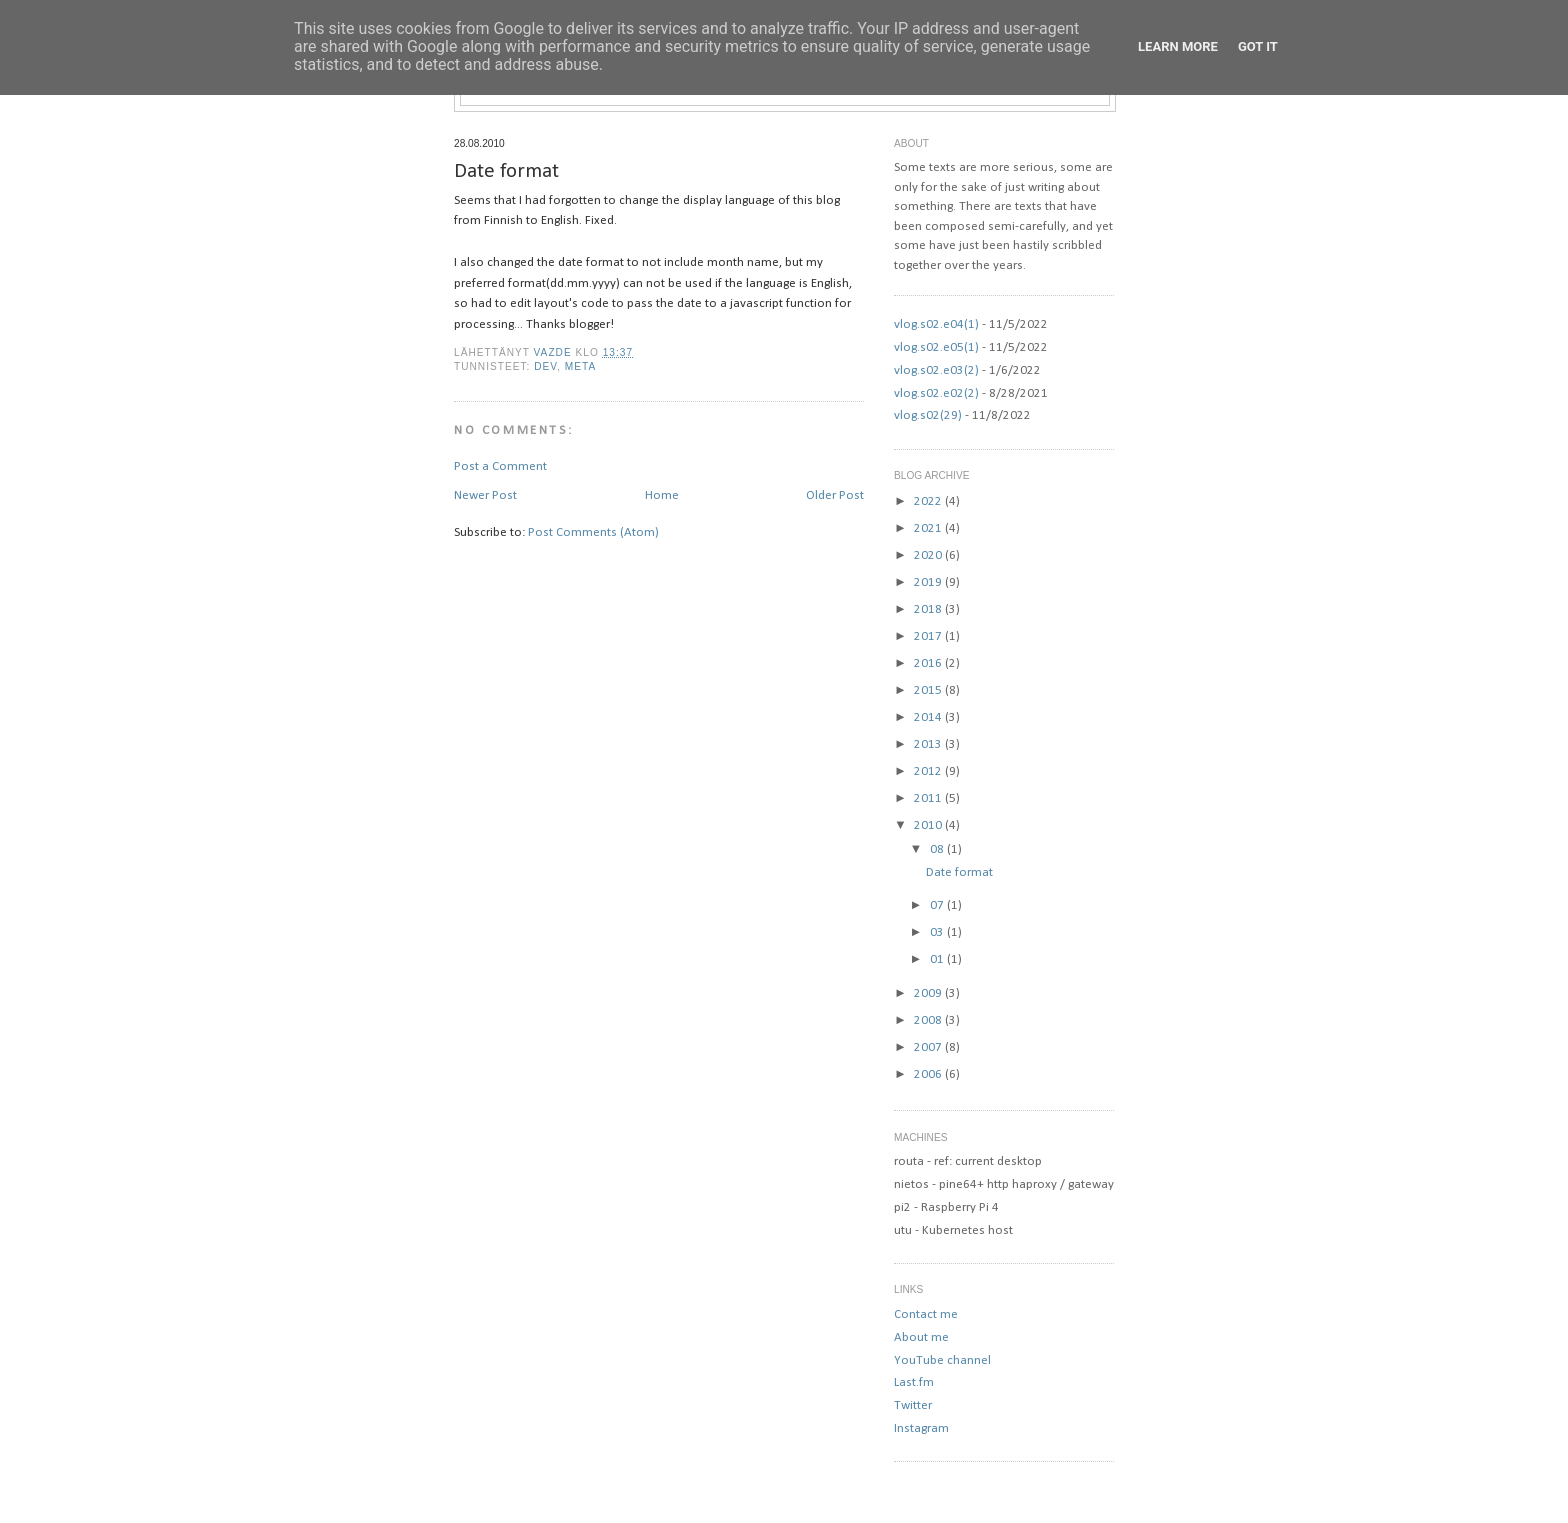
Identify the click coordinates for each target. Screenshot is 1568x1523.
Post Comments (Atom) (593, 532)
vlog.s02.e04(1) (936, 324)
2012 (929, 771)
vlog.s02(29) (928, 415)
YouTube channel (942, 1360)
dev (545, 366)
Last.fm (914, 1382)
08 (938, 849)
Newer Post (485, 495)
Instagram (921, 1428)
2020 (929, 555)
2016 (929, 663)
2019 (929, 582)
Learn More (1178, 46)
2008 (929, 1020)
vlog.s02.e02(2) (936, 393)
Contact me (926, 1314)
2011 (929, 798)
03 (938, 932)
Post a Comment (500, 466)
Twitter (913, 1405)
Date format (959, 872)
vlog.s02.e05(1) (936, 347)
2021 (929, 528)
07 (938, 905)
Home (662, 495)
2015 (929, 690)
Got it (1258, 46)
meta (580, 366)
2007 (929, 1047)
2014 (929, 717)
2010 (929, 825)
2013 (929, 744)
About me (921, 1337)
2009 (929, 993)
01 (938, 959)
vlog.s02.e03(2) (936, 370)
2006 (929, 1074)
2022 (929, 501)
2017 (929, 636)
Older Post (835, 495)
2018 (929, 609)
